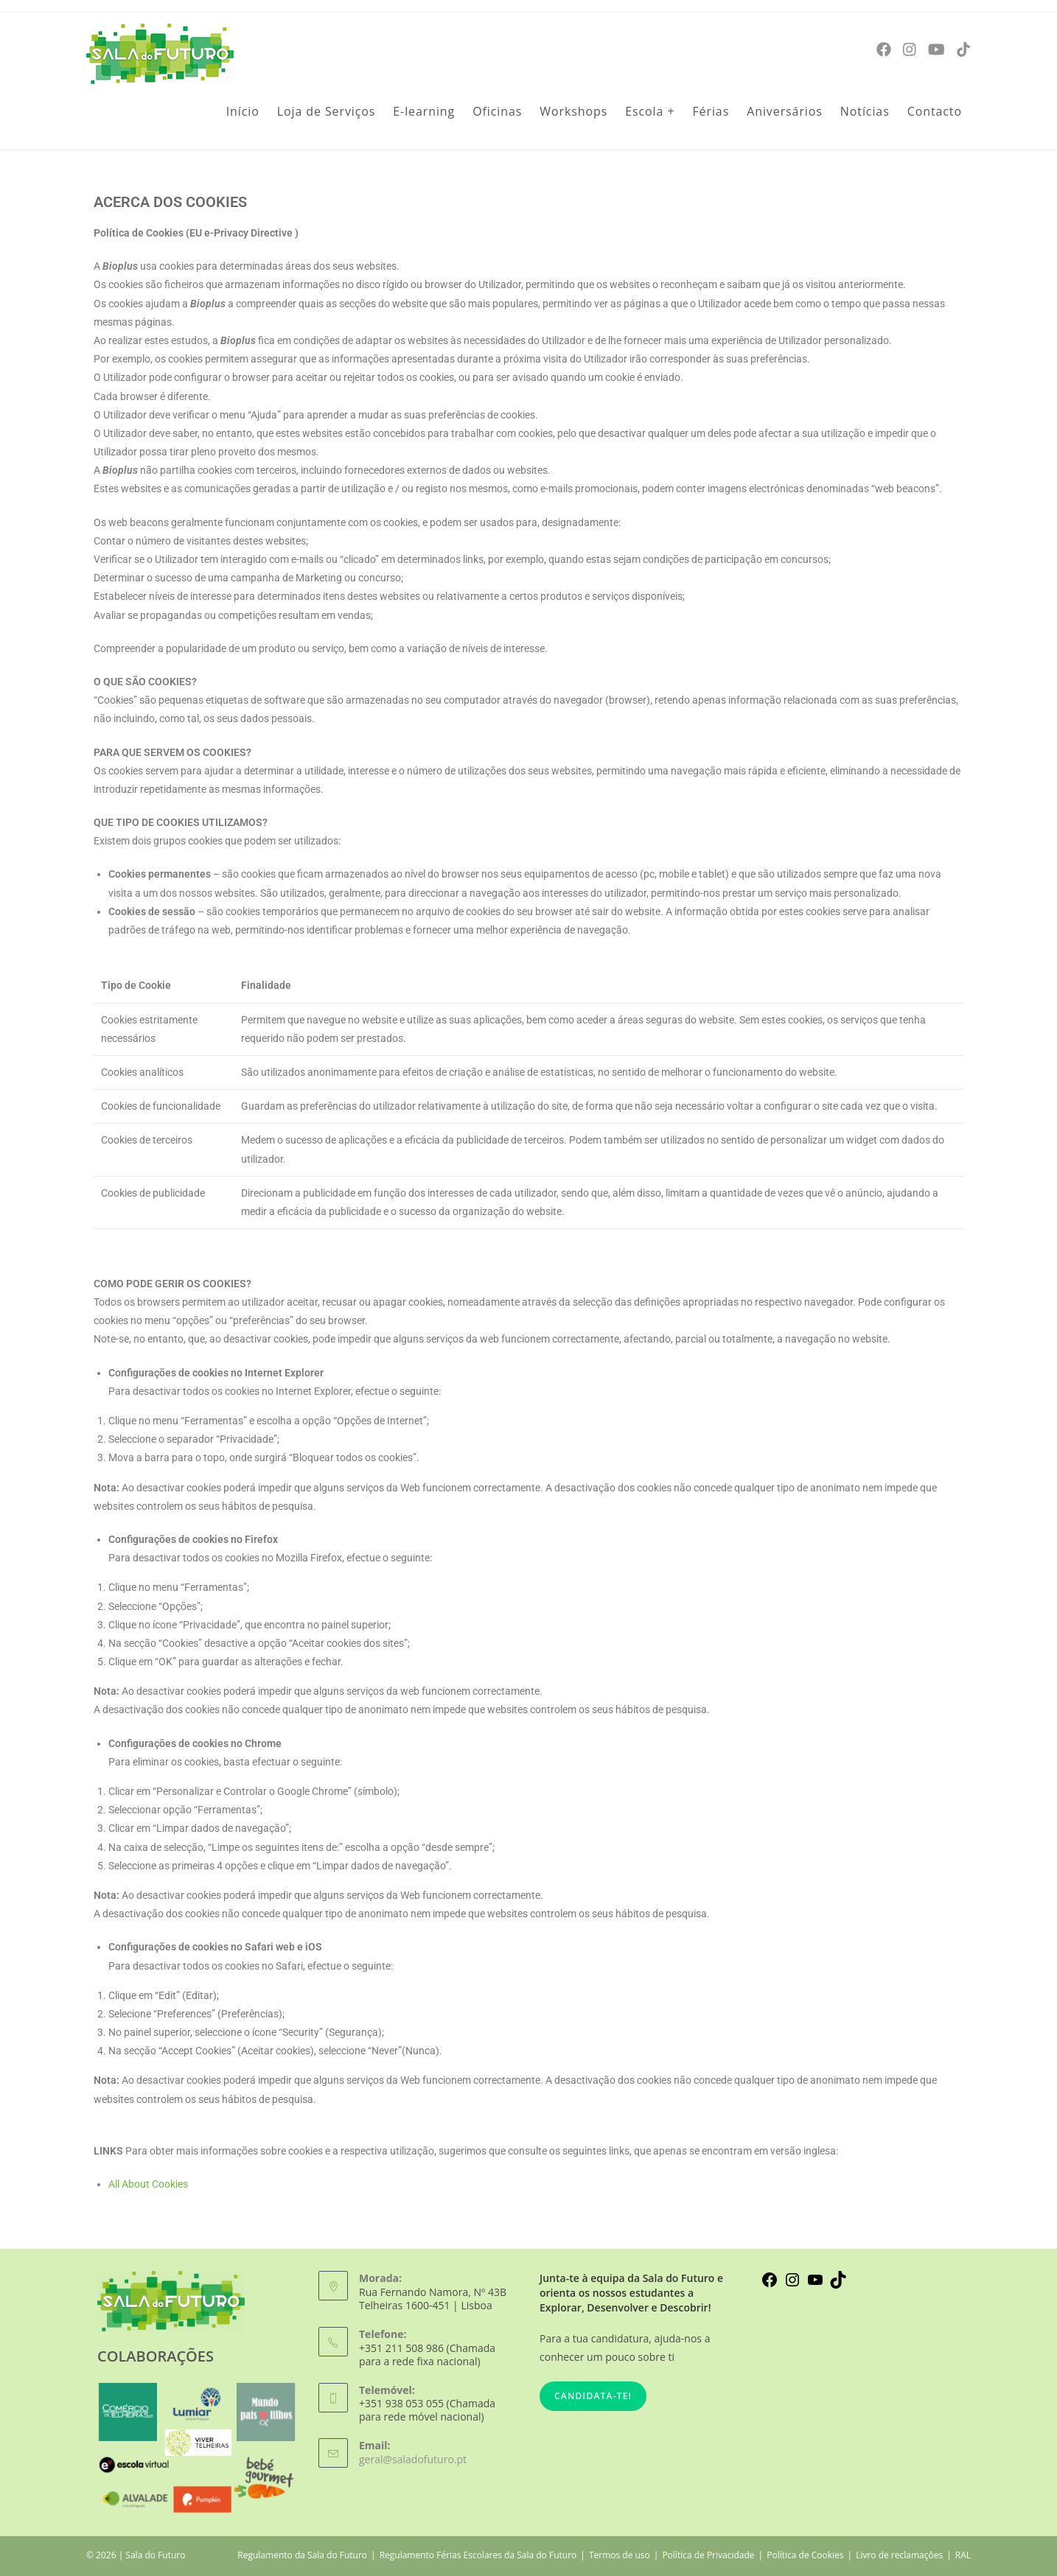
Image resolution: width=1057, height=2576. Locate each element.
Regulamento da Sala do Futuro (302, 2555)
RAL (963, 2555)
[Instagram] (909, 49)
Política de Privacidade (708, 2555)
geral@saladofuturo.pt (413, 2459)
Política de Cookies (805, 2555)
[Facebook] (884, 49)
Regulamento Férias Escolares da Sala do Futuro (478, 2555)
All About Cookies (148, 2184)
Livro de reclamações (899, 2555)
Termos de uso (619, 2555)
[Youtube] (936, 49)
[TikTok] (963, 49)
